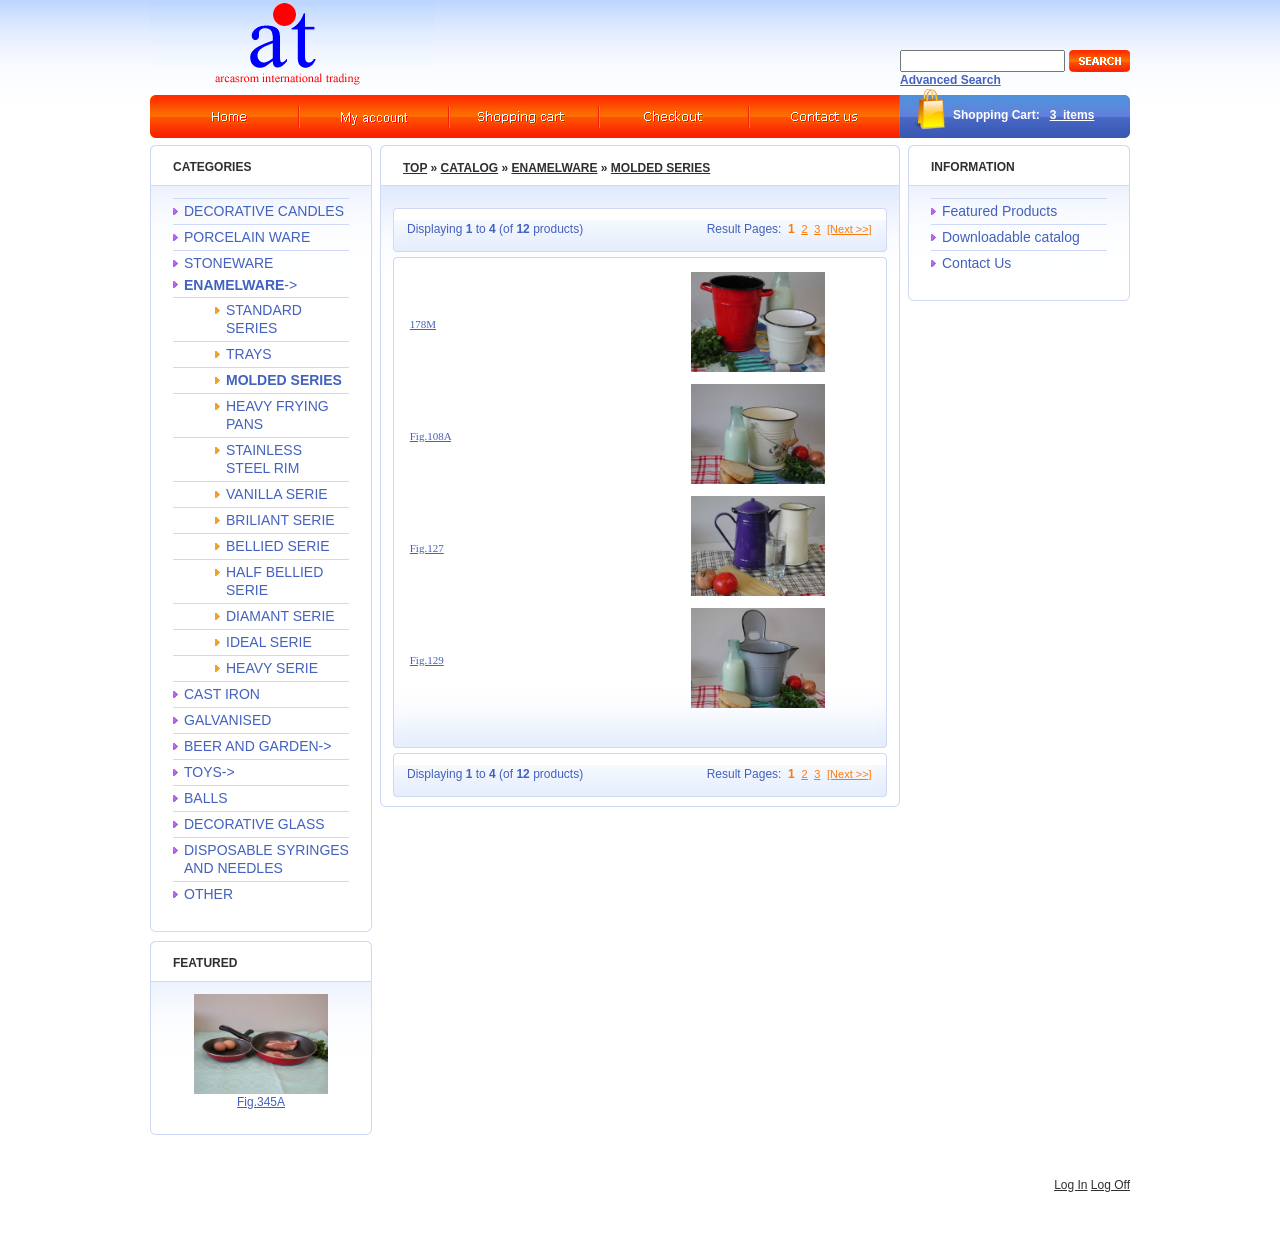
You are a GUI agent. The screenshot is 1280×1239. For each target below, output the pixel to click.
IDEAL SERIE (269, 642)
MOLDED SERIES (660, 168)
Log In (1070, 1185)
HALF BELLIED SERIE (274, 581)
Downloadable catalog (1011, 237)
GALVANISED (227, 720)
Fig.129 (427, 660)
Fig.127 (427, 548)
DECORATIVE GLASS (254, 824)
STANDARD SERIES (264, 319)
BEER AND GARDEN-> (257, 746)
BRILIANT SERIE (280, 520)
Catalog (470, 168)
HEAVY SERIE (272, 668)
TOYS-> (209, 772)
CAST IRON (222, 694)
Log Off (1110, 1185)
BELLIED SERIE (278, 546)
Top (415, 168)
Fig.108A (430, 436)
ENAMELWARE (554, 168)
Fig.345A (261, 1102)
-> (240, 285)
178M (423, 324)
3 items (1072, 115)
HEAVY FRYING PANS (277, 415)
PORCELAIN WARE (247, 237)
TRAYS (249, 354)
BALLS (206, 798)
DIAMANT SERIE (280, 616)
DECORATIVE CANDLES (264, 211)
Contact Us (976, 263)
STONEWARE (228, 263)
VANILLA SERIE (277, 494)
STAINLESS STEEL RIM (264, 459)
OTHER (208, 894)
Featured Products (999, 211)
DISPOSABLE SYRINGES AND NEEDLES (266, 859)
